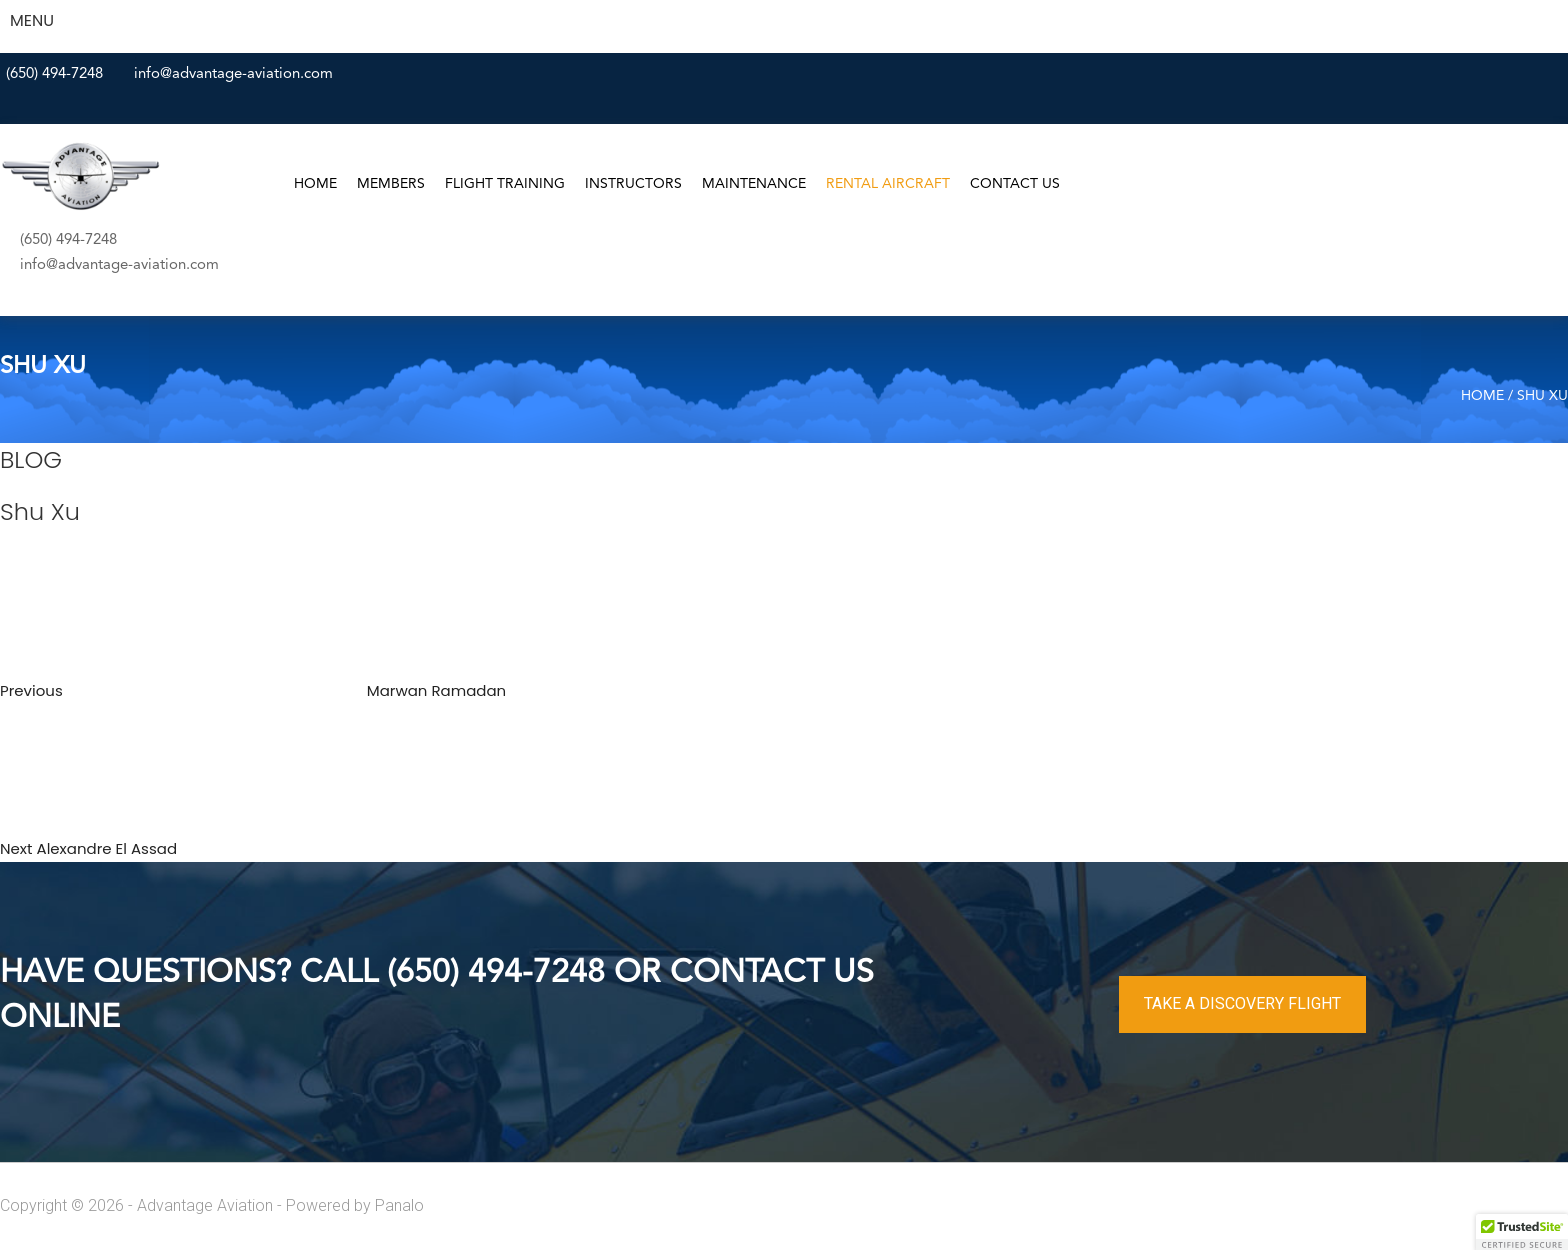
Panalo (399, 1205)
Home (315, 184)
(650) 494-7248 (54, 74)
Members (391, 184)
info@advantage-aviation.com (233, 74)
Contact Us (1015, 184)
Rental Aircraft (888, 184)
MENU (32, 20)
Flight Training (505, 184)
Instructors (633, 184)
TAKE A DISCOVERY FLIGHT (1242, 1003)
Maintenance (754, 184)
